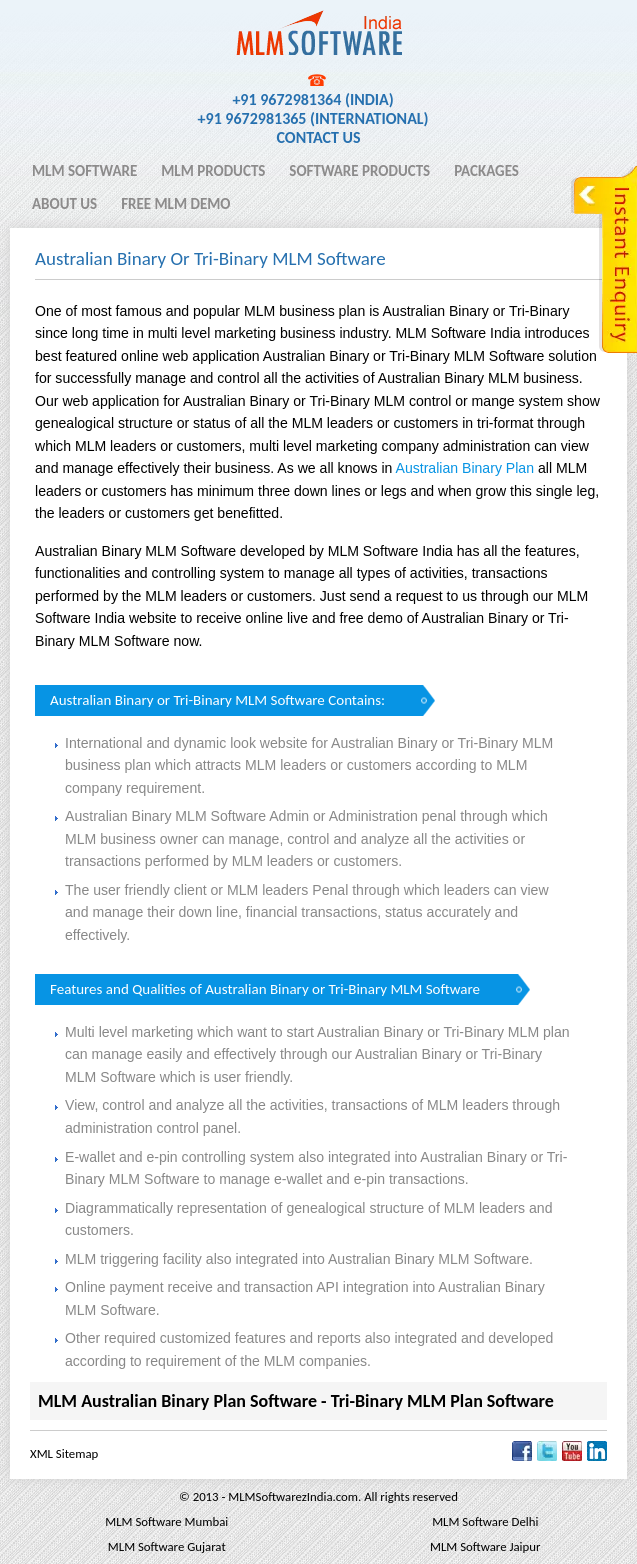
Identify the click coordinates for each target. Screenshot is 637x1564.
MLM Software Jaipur (485, 1546)
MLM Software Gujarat (167, 1546)
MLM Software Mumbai (166, 1521)
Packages (486, 171)
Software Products (359, 171)
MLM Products (213, 171)
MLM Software (84, 171)
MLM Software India (103, 23)
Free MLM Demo (175, 204)
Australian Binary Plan (465, 468)
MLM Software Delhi (485, 1521)
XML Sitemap (64, 1453)
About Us (64, 204)
